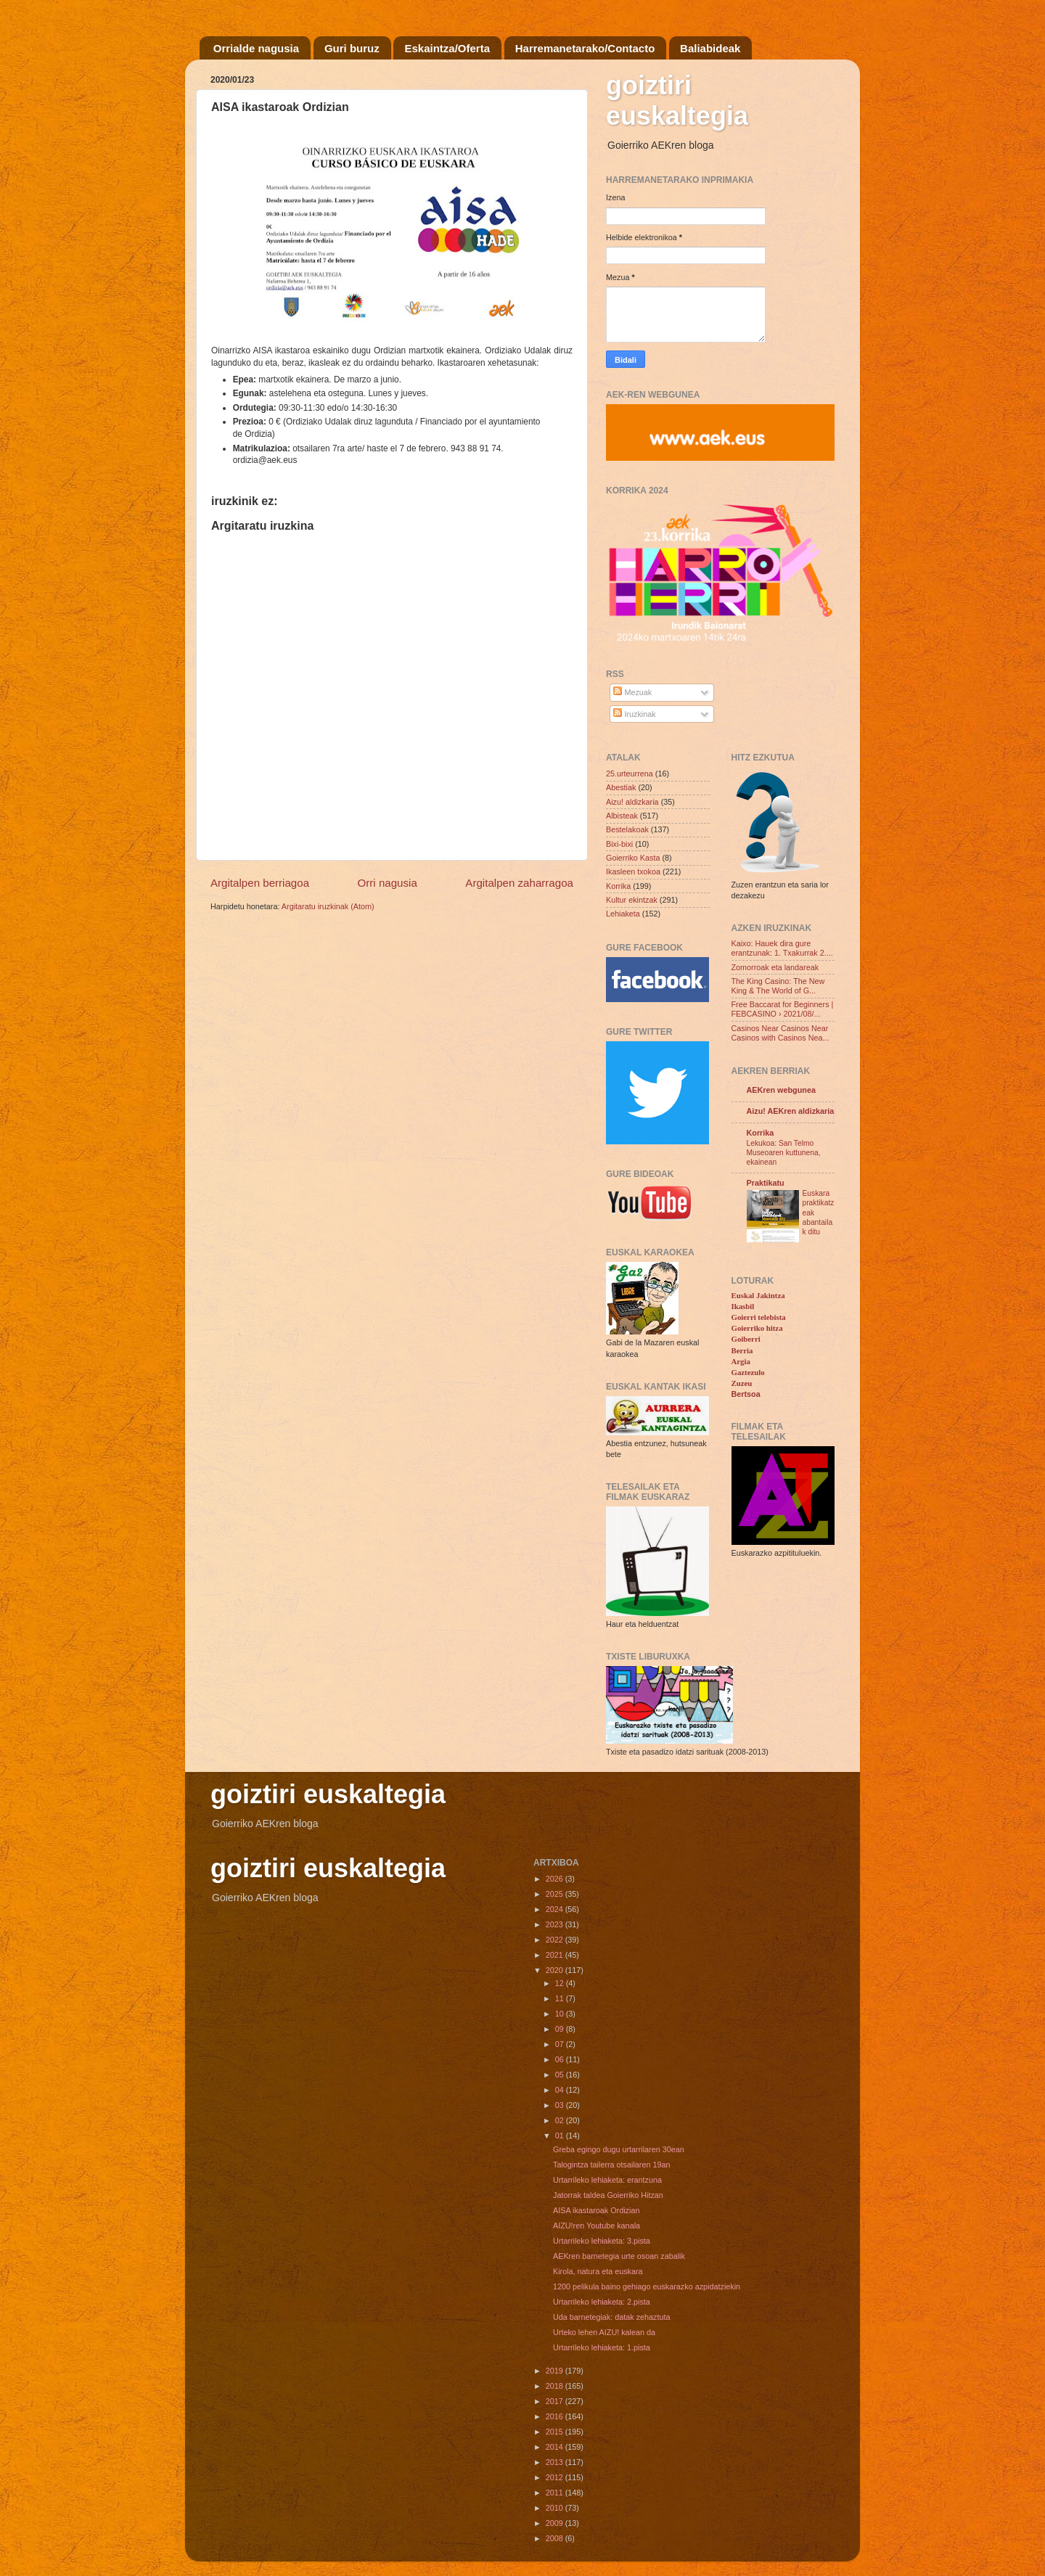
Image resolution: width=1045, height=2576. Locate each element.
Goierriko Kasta (633, 857)
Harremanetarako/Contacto (585, 48)
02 (560, 2120)
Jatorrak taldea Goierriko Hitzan (608, 2195)
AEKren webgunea (781, 1090)
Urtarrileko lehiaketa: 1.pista (601, 2347)
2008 (555, 2538)
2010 (555, 2507)
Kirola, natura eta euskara (598, 2271)
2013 (555, 2462)
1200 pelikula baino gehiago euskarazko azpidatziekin (646, 2286)
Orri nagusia (387, 883)
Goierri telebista (759, 1317)
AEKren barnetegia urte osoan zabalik (619, 2256)
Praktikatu (765, 1182)
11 (560, 1998)
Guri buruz (352, 48)
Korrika (618, 886)
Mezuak (632, 692)
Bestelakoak (627, 829)
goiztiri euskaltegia (677, 100)
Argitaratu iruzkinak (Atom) (328, 906)
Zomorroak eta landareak (775, 967)
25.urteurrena (629, 773)
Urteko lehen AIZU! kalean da (604, 2332)
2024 (555, 1909)
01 (560, 2135)
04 (560, 2089)
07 (560, 2044)
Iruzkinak (634, 714)
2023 (555, 1924)
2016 (555, 2416)
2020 (555, 1970)
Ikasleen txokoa (633, 871)
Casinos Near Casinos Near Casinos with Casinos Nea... (780, 1033)
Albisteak (622, 815)
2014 (555, 2446)
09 (560, 2029)
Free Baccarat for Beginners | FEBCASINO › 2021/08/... (783, 1009)
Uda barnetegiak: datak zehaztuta (611, 2317)
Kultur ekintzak (631, 899)
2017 (555, 2401)
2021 (555, 1955)
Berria (742, 1350)
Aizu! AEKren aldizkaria (791, 1111)
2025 (555, 1894)
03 (560, 2105)
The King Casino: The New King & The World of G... (778, 986)
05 (560, 2074)
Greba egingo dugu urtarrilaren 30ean (618, 2149)
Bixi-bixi (619, 844)
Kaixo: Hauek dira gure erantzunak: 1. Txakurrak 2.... (782, 948)
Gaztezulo (748, 1372)
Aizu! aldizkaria (632, 801)
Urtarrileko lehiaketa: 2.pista (601, 2301)
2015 (555, 2431)
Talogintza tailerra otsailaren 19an (611, 2164)
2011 (555, 2492)
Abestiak (621, 787)
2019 (555, 2370)
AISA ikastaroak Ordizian (596, 2210)
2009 (555, 2523)
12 (560, 1983)
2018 (555, 2386)
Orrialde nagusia (256, 48)
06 (560, 2059)
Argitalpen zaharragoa (519, 883)
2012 (555, 2477)
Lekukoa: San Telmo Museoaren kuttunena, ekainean (784, 1153)
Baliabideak (710, 48)
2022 (555, 1939)
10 (560, 2013)
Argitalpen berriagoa (259, 883)
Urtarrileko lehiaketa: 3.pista (601, 2240)
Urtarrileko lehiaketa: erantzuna (607, 2179)
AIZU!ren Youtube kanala (596, 2225)
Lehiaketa (623, 913)
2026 (555, 1878)
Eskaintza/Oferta (447, 48)
